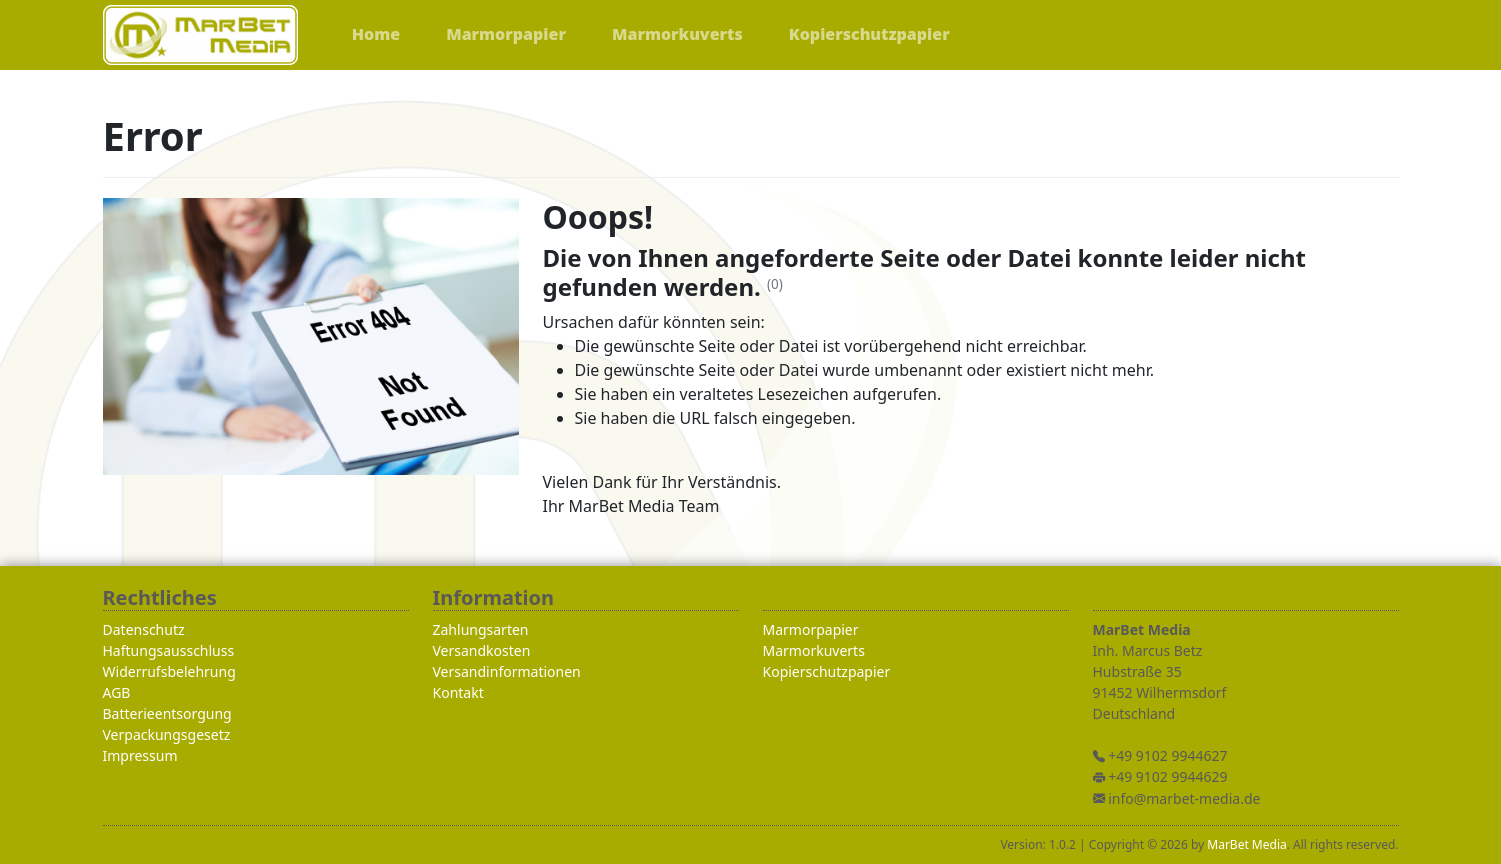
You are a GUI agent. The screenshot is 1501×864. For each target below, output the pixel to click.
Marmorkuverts (814, 650)
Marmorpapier (811, 629)
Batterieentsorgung (167, 713)
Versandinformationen (507, 671)
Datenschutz (144, 629)
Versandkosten (482, 650)
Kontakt (458, 692)
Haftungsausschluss (169, 650)
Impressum (140, 755)
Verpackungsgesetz (167, 734)
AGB (117, 692)
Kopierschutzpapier (827, 671)
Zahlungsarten (481, 629)
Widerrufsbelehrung (169, 671)
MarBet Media (1246, 844)
